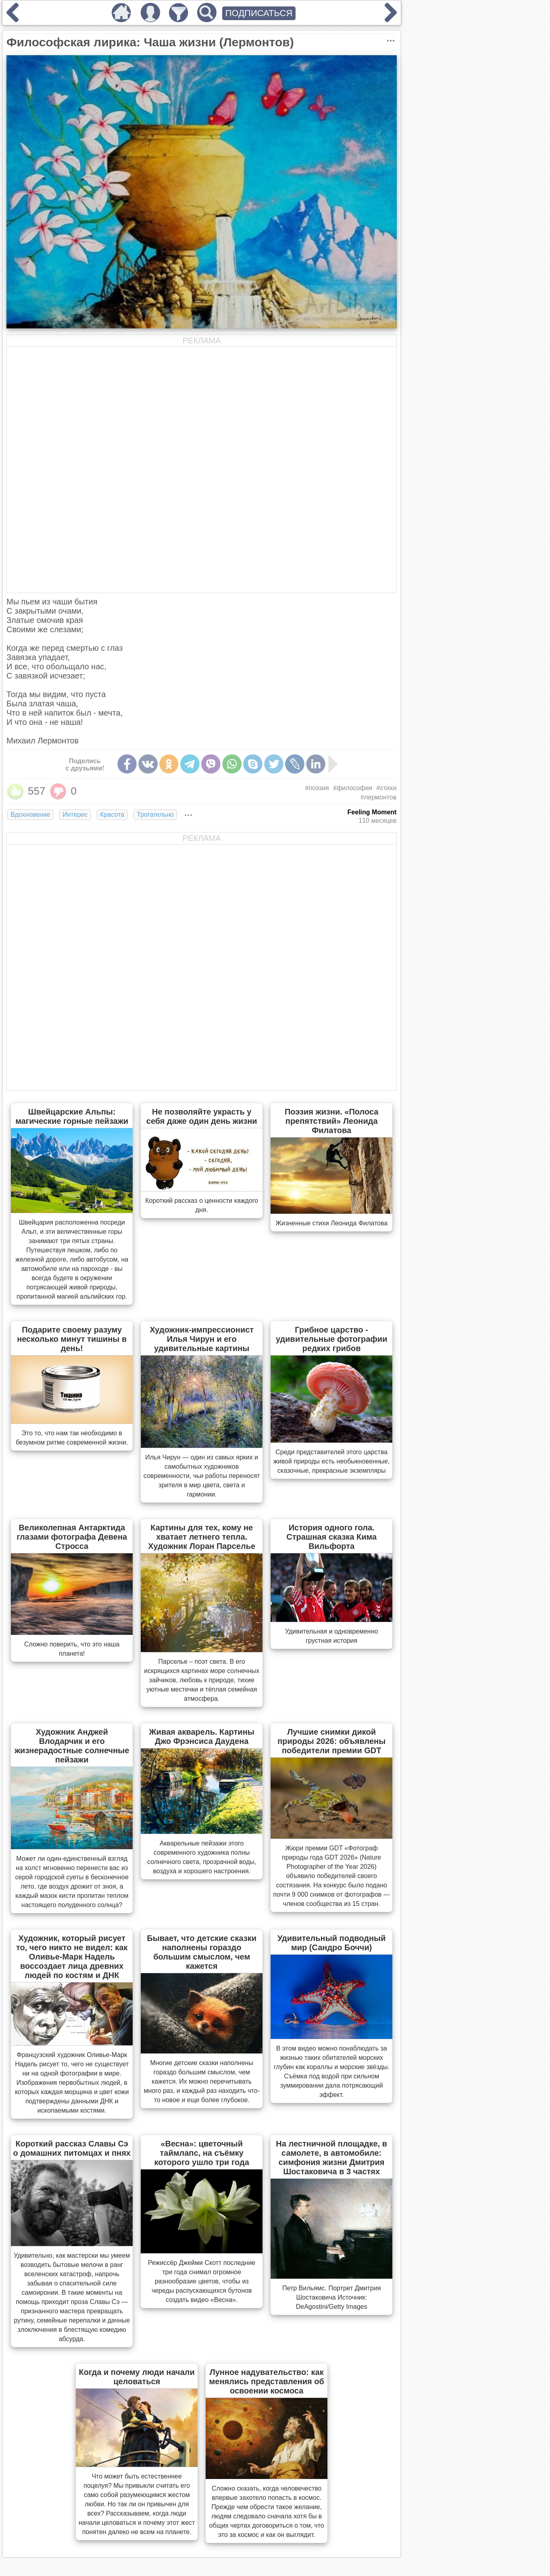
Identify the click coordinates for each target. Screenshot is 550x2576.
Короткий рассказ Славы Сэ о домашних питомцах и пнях (72, 2148)
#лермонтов (378, 797)
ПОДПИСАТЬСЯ (259, 13)
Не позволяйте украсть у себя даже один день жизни (201, 1116)
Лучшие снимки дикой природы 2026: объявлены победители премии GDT (331, 1741)
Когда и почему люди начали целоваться (137, 2377)
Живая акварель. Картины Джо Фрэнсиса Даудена (201, 1736)
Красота (112, 814)
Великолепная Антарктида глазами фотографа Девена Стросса (72, 1537)
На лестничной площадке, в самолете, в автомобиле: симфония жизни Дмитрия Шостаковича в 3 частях (331, 2157)
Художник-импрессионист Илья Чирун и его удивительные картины (202, 1339)
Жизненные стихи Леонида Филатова (331, 1223)
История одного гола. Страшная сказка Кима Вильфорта (331, 1537)
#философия (352, 788)
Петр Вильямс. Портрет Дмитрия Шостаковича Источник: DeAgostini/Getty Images (331, 2297)
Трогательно (155, 814)
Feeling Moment (372, 812)
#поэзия (317, 788)
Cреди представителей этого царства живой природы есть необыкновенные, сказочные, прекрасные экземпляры (331, 1461)
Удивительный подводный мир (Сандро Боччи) (331, 1943)
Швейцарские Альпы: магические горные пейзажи (71, 1116)
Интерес (75, 814)
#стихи (386, 788)
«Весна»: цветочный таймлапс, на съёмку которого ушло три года (201, 2153)
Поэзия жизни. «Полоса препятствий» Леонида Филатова (332, 1121)
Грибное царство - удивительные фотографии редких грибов (331, 1339)
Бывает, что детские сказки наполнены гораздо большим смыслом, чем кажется (201, 1952)
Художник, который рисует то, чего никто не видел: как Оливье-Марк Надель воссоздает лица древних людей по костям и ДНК (71, 1957)
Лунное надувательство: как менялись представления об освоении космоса (266, 2381)
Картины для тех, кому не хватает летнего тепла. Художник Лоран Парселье (201, 1537)
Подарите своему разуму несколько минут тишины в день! (72, 1339)
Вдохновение (30, 814)
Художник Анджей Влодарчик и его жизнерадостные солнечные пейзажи (72, 1745)
